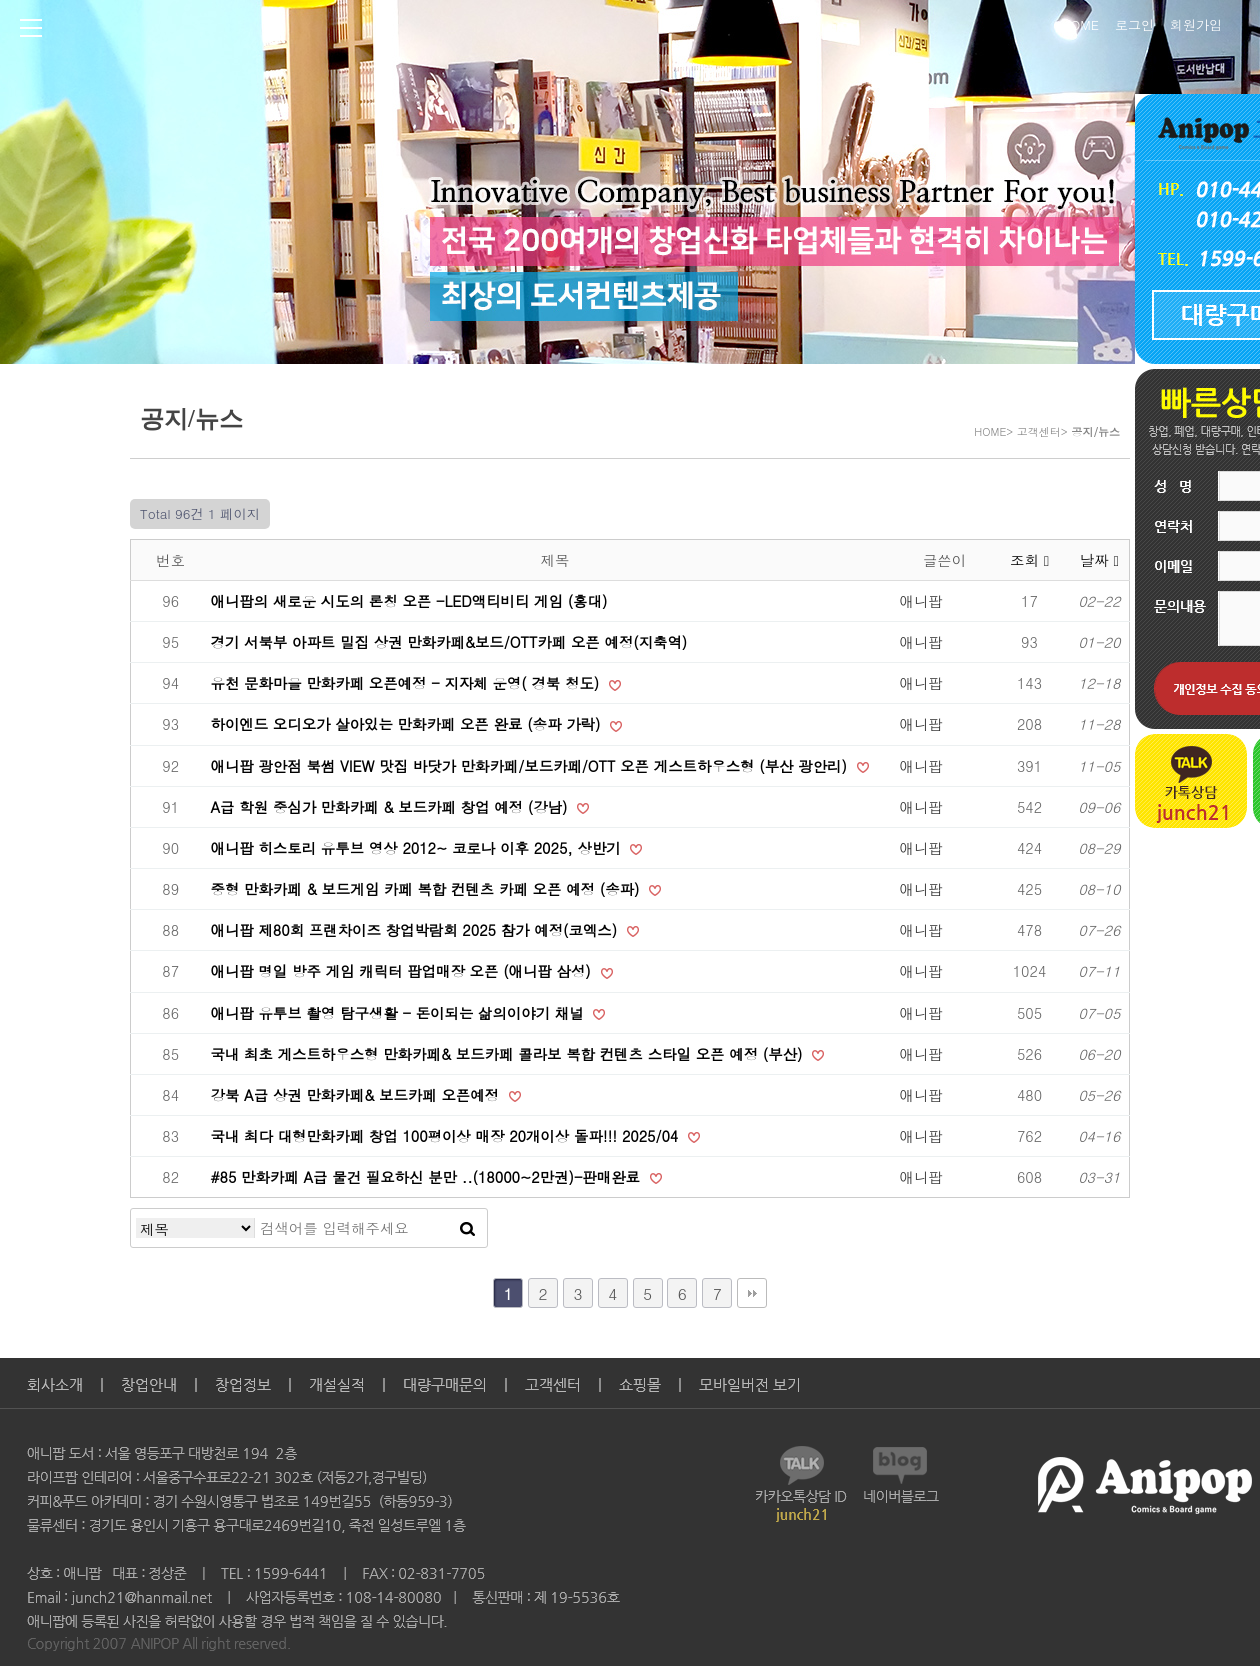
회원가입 (1196, 22)
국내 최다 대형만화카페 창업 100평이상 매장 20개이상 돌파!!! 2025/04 (447, 1136)
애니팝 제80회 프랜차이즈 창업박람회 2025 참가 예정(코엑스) (416, 930)
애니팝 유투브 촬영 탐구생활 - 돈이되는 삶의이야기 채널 (400, 1013)
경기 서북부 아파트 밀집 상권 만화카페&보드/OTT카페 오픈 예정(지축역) (449, 642)
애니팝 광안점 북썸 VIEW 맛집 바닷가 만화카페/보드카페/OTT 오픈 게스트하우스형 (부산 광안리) (531, 766)
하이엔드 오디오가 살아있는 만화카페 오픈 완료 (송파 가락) (408, 724)
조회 (1029, 560)
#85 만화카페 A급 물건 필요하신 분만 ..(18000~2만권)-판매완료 (428, 1177)
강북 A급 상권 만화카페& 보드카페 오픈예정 (357, 1095)
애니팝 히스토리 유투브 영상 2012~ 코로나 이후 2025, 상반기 (418, 848)
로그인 (1134, 22)
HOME (1080, 22)
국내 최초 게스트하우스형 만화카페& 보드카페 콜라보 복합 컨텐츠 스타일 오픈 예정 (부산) (509, 1054)
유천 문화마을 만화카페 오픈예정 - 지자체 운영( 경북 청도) (408, 683)
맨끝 (752, 1293)
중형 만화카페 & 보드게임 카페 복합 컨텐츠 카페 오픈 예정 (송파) (428, 889)
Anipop (550, 31)
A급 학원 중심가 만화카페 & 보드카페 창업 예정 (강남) (392, 807)
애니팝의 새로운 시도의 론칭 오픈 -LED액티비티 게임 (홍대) (409, 601)
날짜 (1099, 560)
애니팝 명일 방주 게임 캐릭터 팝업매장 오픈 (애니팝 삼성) (403, 971)
